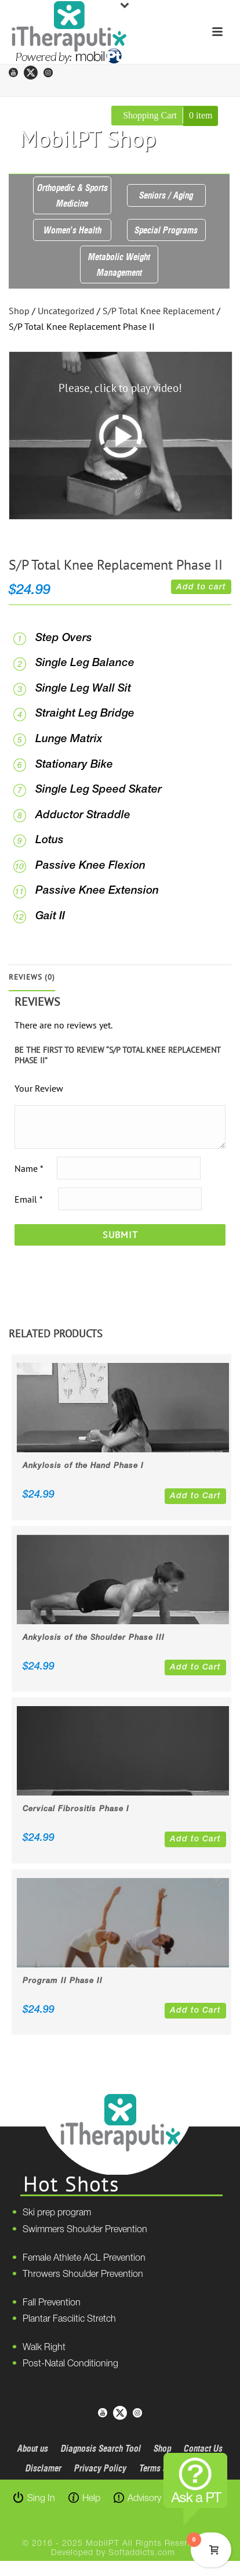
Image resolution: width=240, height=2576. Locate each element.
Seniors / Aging (166, 195)
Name (28, 1168)
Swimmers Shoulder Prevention (85, 2230)
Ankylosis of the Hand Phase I (83, 1466)
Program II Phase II (63, 1981)
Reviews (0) (32, 977)
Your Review (38, 1088)
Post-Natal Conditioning (70, 2364)
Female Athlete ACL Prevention (84, 2258)
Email (28, 1198)
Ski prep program (57, 2213)
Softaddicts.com (141, 2553)
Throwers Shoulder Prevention (83, 2275)
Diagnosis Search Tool (101, 2448)
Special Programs (166, 230)
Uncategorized (66, 310)
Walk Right (44, 2348)
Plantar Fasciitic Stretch (69, 2319)
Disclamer (43, 2468)
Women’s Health (72, 230)
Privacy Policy (100, 2468)
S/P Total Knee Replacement (158, 310)
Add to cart (201, 587)
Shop (19, 310)
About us (32, 2448)
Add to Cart (195, 1496)
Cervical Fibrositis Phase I (76, 1809)
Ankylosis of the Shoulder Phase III (94, 1638)
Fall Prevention (52, 2303)
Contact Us (203, 2448)
